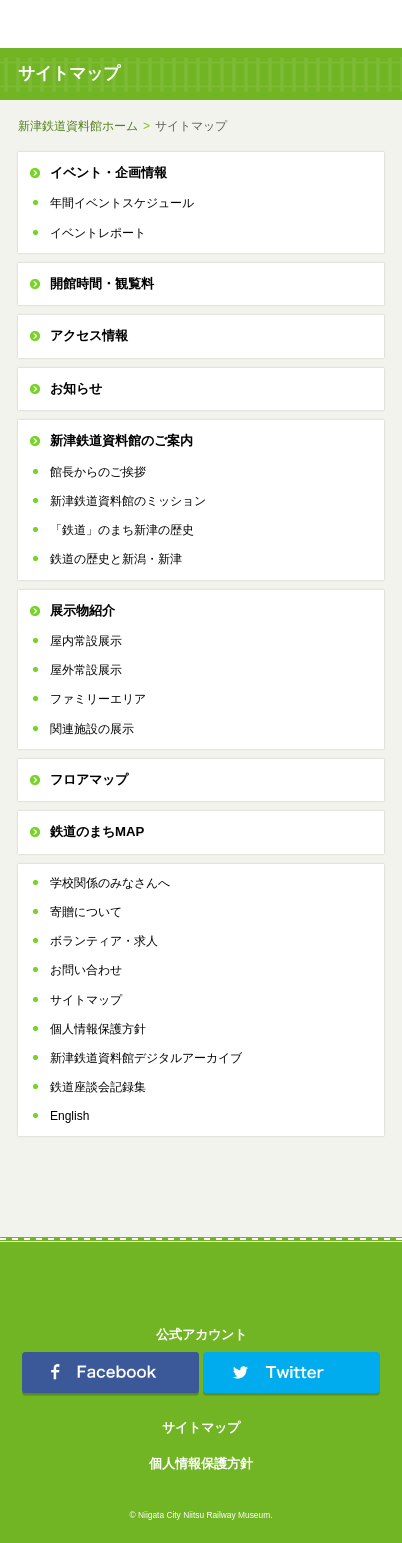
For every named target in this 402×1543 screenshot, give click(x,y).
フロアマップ (89, 779)
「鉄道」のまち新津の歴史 (122, 530)
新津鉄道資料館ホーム (78, 126)
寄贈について (86, 912)
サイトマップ (86, 1000)
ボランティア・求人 (104, 941)
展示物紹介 (82, 610)
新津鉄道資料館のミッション (128, 501)
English (69, 1116)
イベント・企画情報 (108, 172)
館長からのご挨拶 (98, 472)
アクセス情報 (89, 335)
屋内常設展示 (86, 641)
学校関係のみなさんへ (110, 883)
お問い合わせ (86, 970)
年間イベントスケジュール (122, 203)
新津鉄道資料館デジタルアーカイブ (146, 1058)
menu (378, 24)
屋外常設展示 (86, 670)
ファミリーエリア (98, 699)
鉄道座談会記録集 (98, 1087)
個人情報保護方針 (98, 1029)
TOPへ (342, 24)
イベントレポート (98, 233)
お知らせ (76, 388)
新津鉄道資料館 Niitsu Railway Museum (108, 24)
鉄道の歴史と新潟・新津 (116, 559)
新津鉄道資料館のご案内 (121, 440)
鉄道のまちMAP (97, 831)
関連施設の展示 (92, 729)
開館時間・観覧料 (102, 283)
